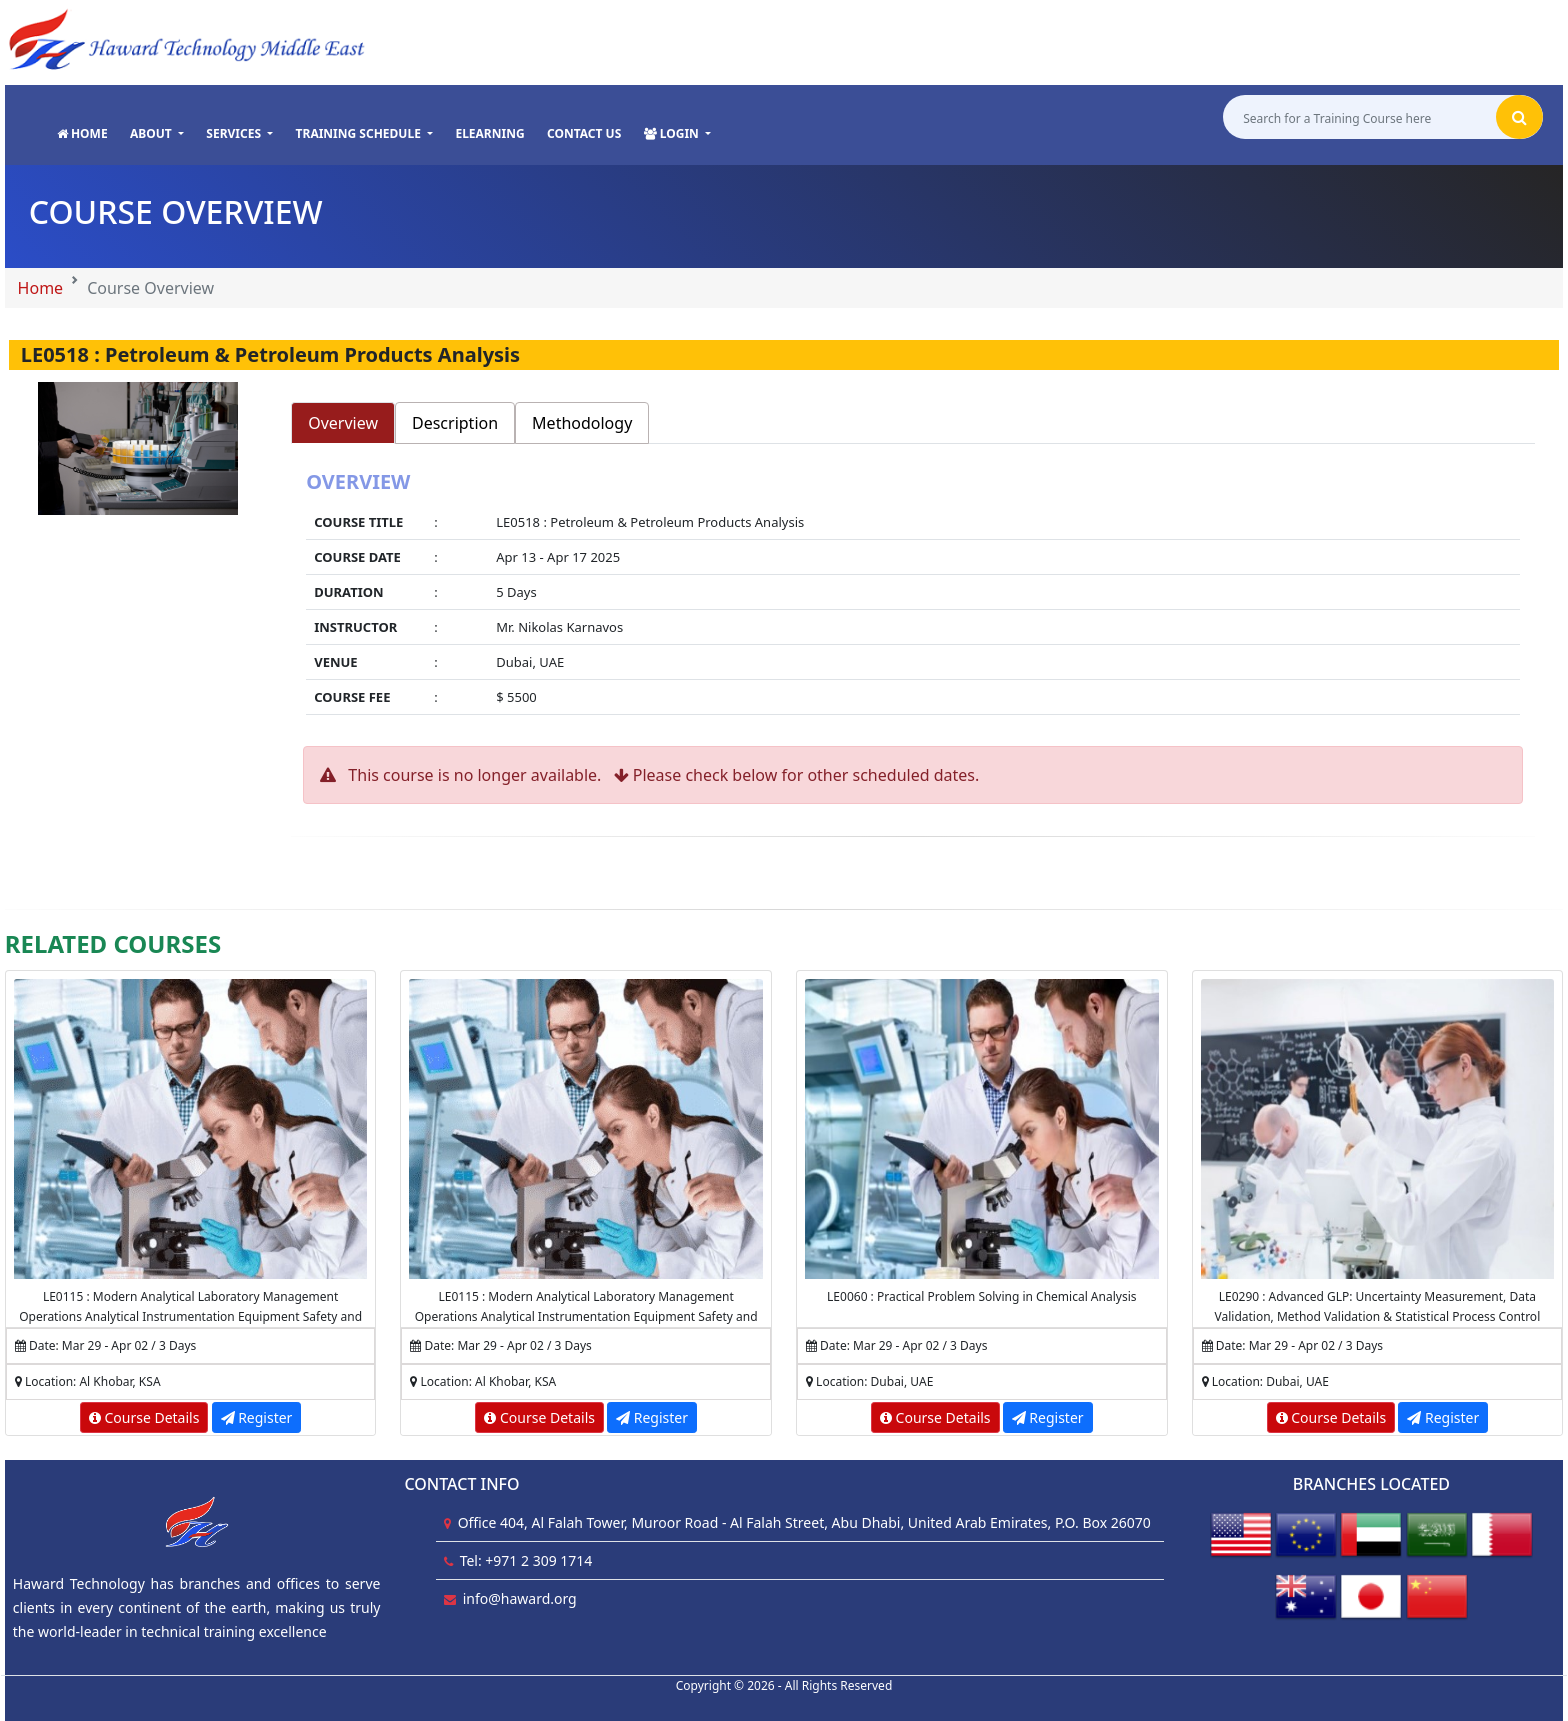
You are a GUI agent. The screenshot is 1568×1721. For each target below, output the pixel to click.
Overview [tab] (343, 423)
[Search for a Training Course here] (1359, 117)
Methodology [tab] (582, 423)
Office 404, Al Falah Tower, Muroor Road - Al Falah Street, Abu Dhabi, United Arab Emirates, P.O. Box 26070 (804, 1522)
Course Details (144, 1417)
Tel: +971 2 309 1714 (526, 1560)
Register (257, 1417)
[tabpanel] (913, 595)
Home (41, 288)
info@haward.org (520, 1598)
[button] (157, 134)
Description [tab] (455, 423)
